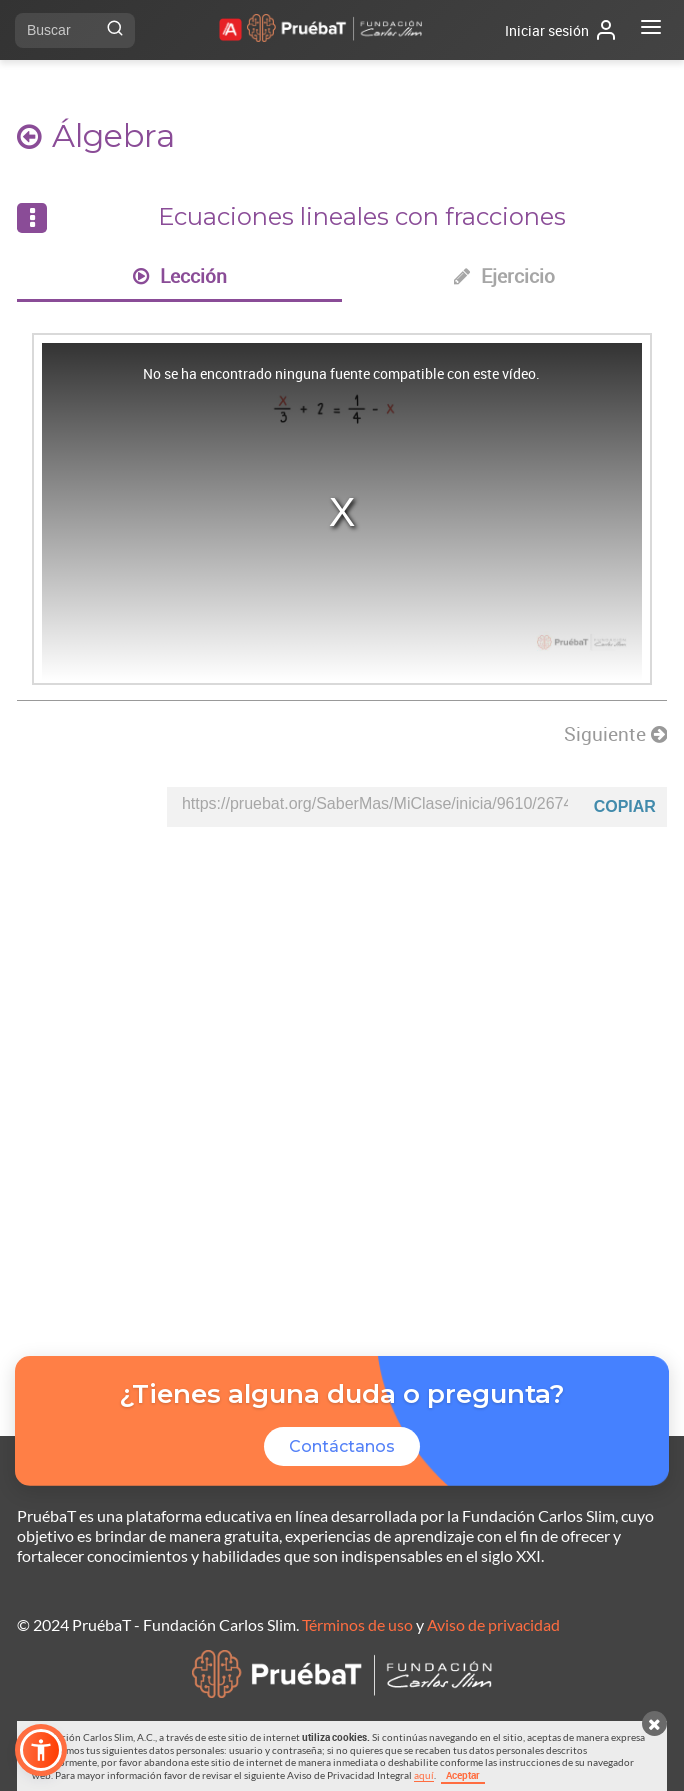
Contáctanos (342, 1446)
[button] (41, 1750)
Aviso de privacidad (493, 1624)
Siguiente (615, 734)
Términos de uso (357, 1624)
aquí (424, 1775)
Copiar (625, 806)
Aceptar (463, 1775)
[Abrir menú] (651, 30)
